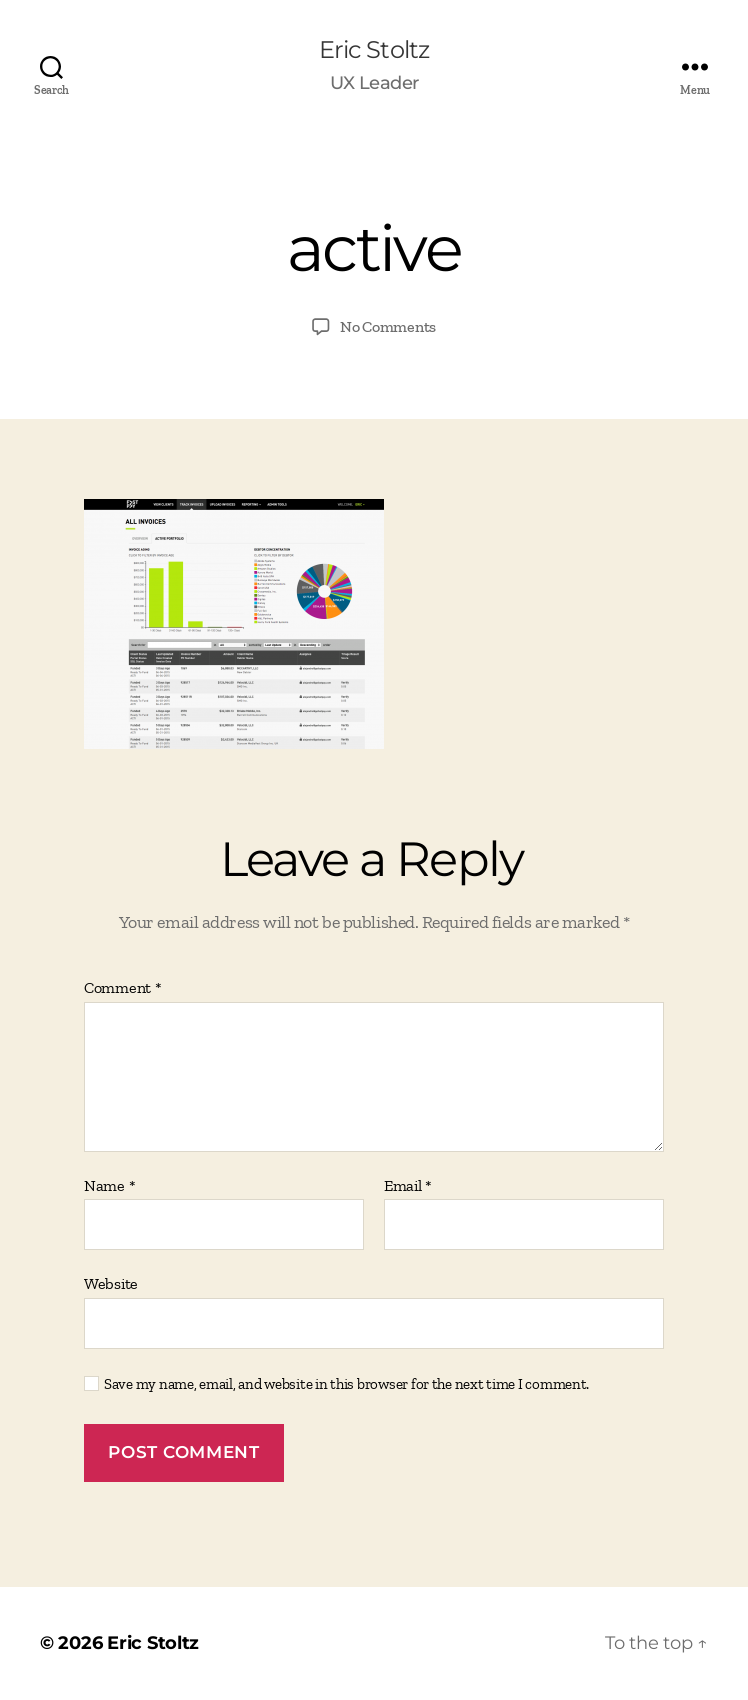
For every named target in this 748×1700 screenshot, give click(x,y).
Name (109, 1186)
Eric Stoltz (373, 50)
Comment (123, 988)
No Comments (388, 326)
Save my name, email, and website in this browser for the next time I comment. (346, 1384)
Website (111, 1283)
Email (408, 1186)
